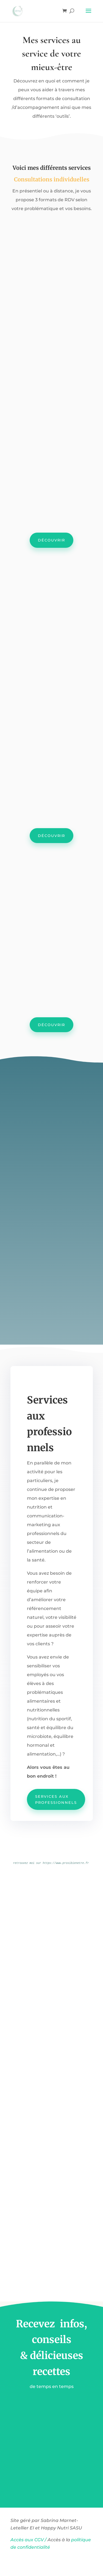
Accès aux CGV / (28, 2542)
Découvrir (51, 540)
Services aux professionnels (56, 1802)
